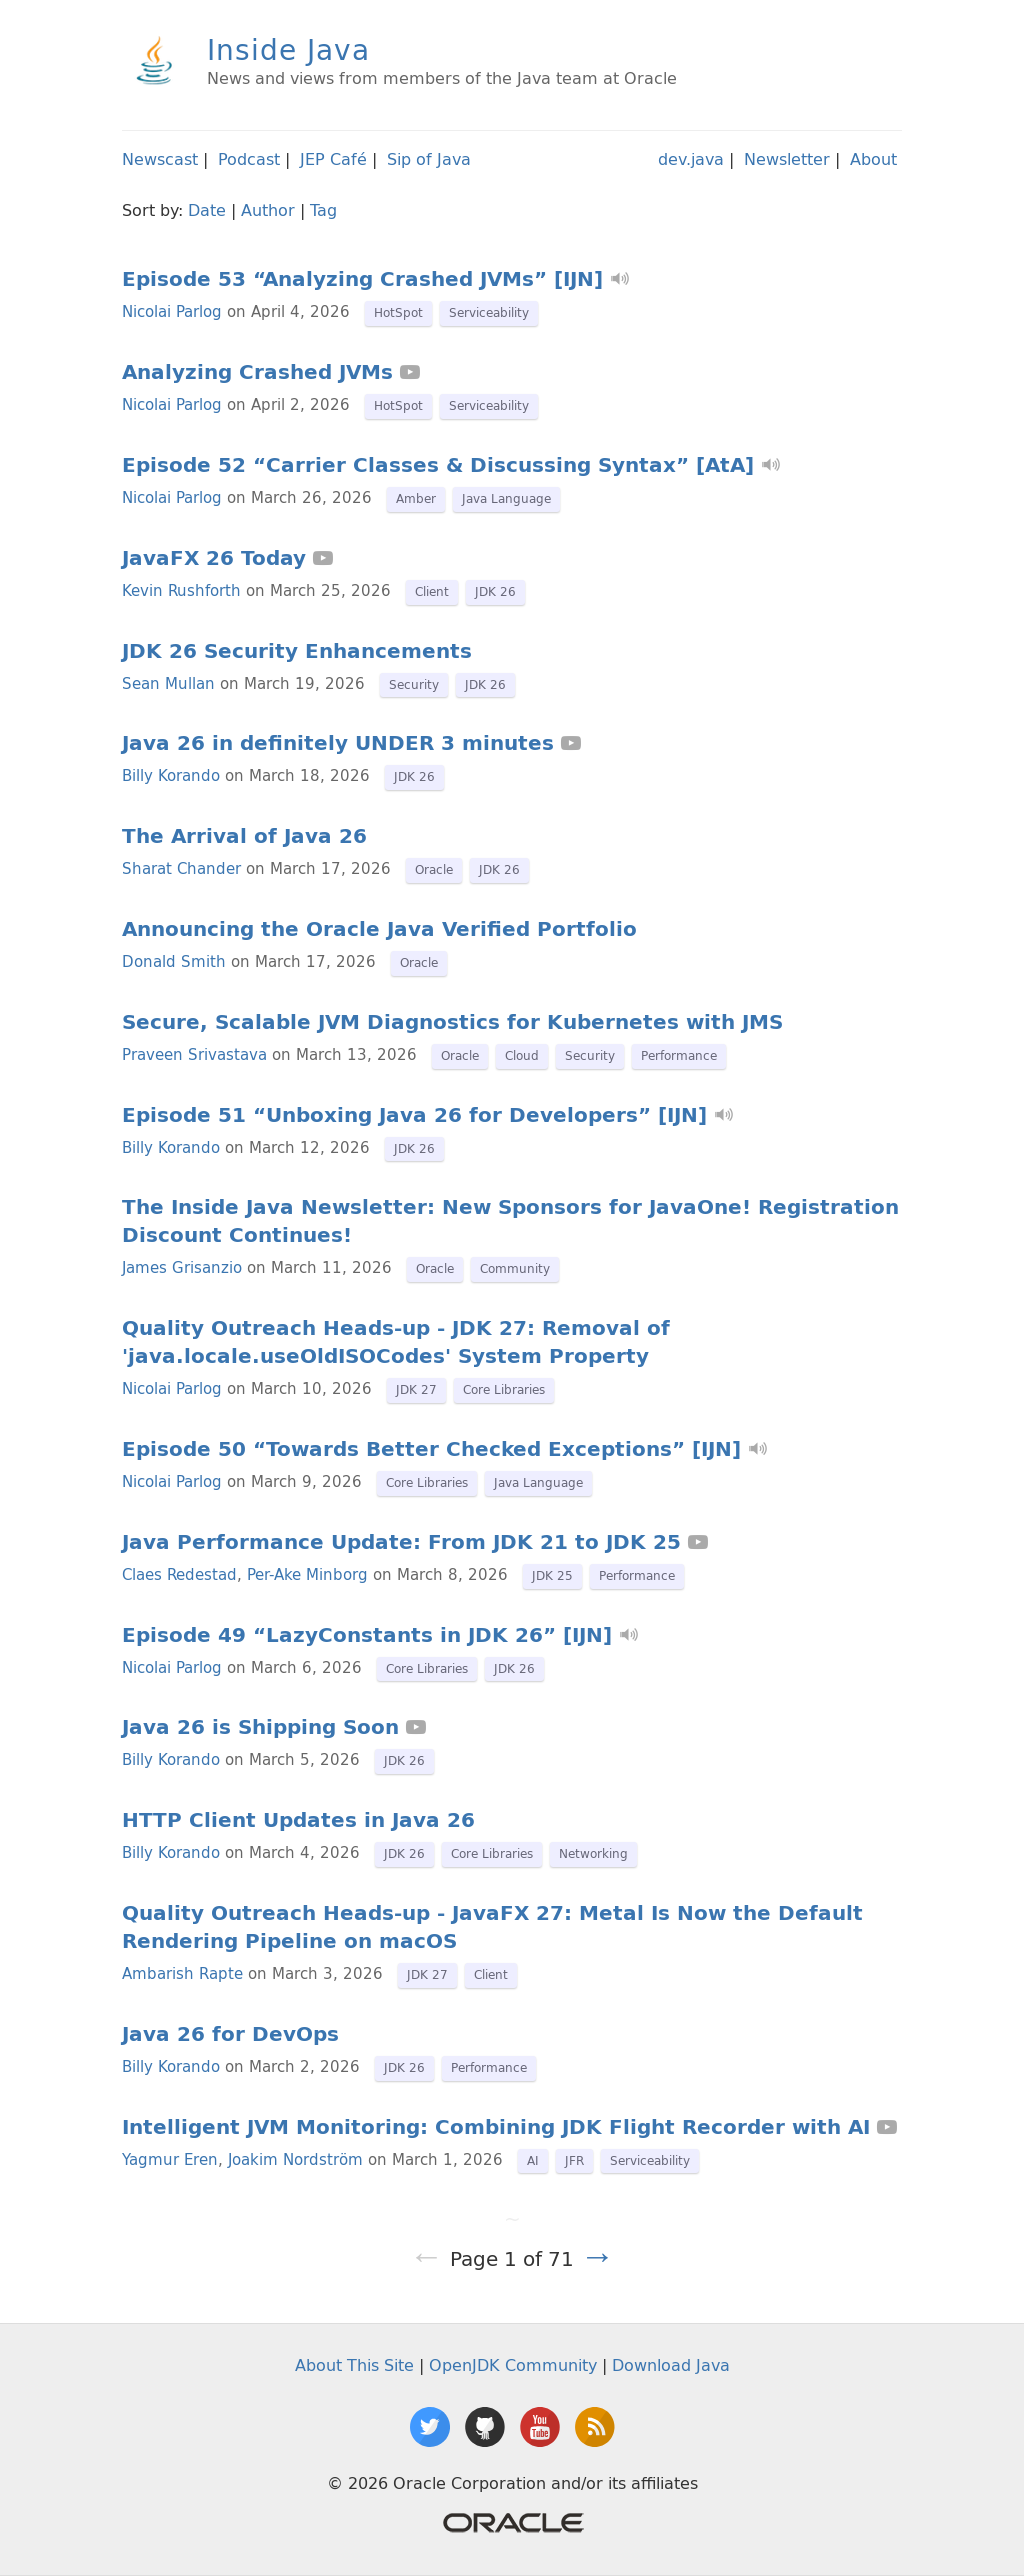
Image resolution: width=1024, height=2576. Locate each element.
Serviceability (489, 312)
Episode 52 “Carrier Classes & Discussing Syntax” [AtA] (438, 465)
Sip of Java (429, 159)
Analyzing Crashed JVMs (257, 372)
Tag (323, 210)
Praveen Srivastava (194, 1054)
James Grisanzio (182, 1267)
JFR (574, 2160)
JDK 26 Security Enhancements (297, 651)
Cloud (522, 1055)
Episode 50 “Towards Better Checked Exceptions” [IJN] (431, 1449)
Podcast (249, 159)
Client (432, 591)
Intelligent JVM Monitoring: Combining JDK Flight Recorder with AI (496, 2127)
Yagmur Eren (170, 2159)
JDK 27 (416, 1389)
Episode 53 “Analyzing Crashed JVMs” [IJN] (362, 279)
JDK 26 (495, 591)
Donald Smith (174, 961)
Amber (416, 498)
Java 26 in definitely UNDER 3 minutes (338, 743)
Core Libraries (504, 1389)
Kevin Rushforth (181, 590)
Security (414, 684)
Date (207, 210)
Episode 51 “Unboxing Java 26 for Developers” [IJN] (414, 1115)
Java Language (506, 498)
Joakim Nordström (295, 2159)
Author (268, 210)
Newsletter (787, 159)
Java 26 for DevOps (230, 2034)
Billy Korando (171, 775)
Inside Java (288, 49)
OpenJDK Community (513, 2365)
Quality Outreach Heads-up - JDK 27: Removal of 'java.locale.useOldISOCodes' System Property (396, 1342)
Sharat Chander (181, 868)
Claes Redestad (179, 1574)
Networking (593, 1853)
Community (515, 1268)
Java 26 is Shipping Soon (260, 1727)
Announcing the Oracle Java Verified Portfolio (379, 929)
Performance (679, 1055)
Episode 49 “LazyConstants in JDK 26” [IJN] (367, 1635)
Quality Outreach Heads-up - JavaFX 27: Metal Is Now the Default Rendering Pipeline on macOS (492, 1927)
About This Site (354, 2365)
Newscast (160, 159)
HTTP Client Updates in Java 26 (298, 1820)
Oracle (434, 869)
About (873, 159)
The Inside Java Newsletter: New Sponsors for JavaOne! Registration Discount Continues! (510, 1221)
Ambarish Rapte (182, 1973)
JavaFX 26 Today (214, 558)
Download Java (671, 2365)
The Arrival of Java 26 (244, 836)
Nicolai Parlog (172, 311)
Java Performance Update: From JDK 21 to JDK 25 (401, 1542)
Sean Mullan (168, 683)
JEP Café (333, 159)
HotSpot (398, 312)
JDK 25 (552, 1575)
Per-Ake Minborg (307, 1574)
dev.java (691, 159)
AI (533, 2160)
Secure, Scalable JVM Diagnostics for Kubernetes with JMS (452, 1022)
